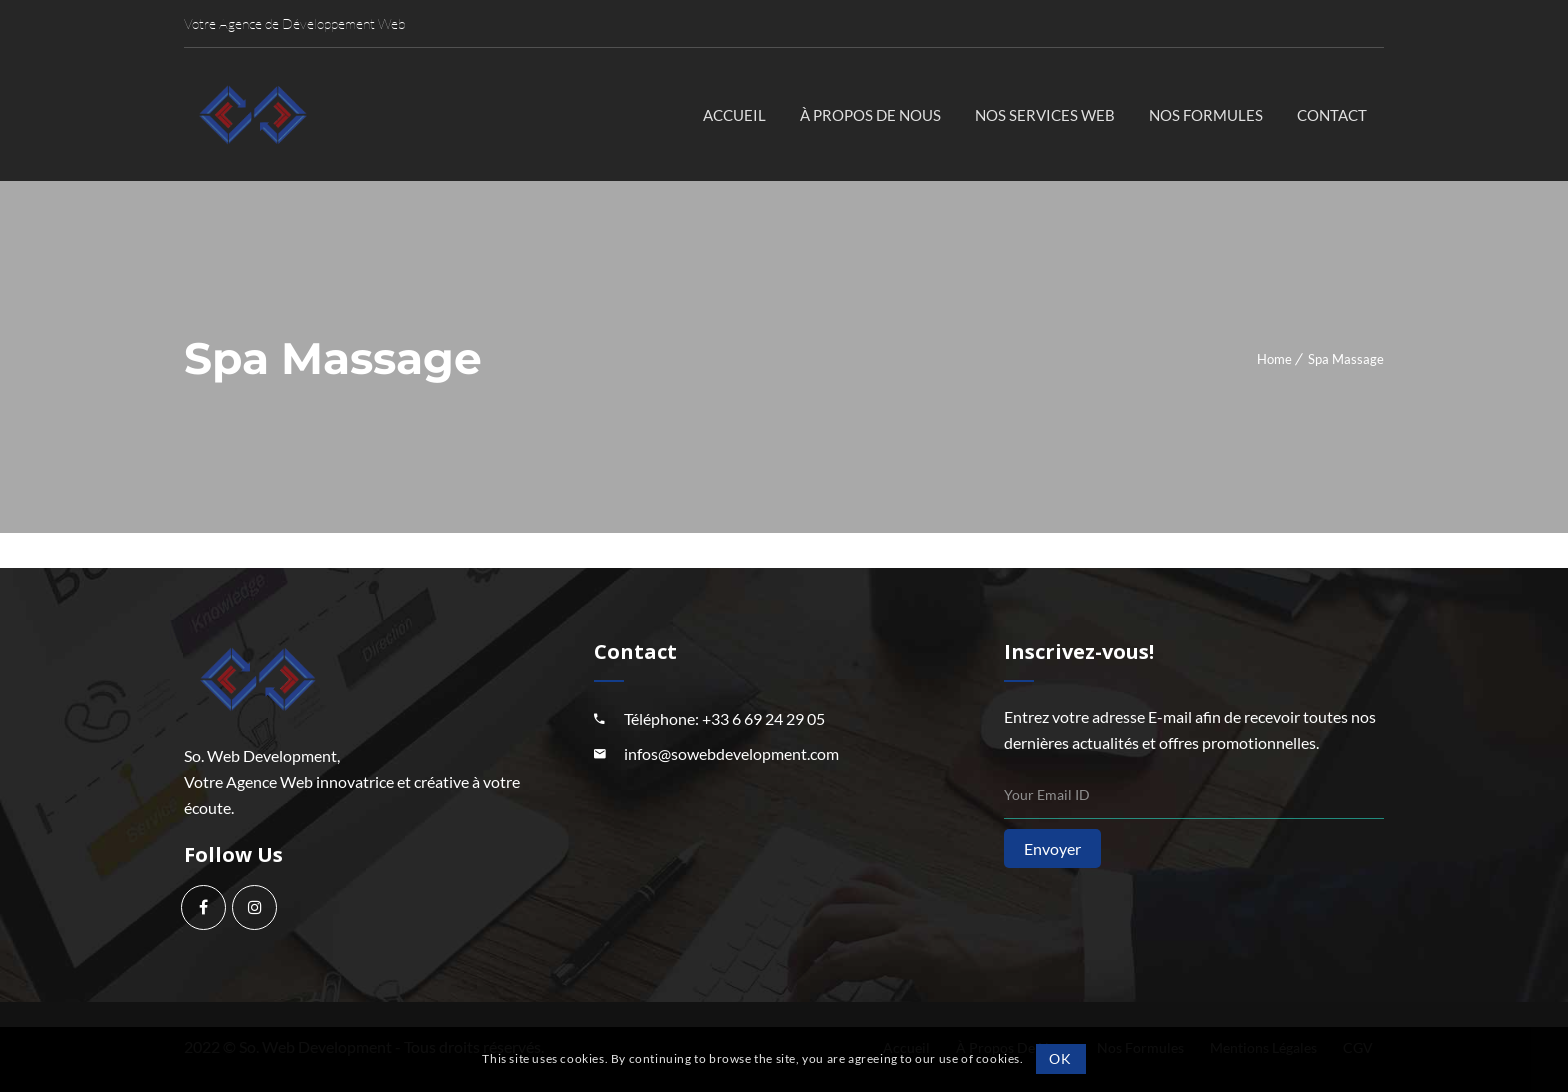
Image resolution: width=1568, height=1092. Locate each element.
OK (1060, 1058)
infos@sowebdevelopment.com (731, 753)
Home (1274, 359)
